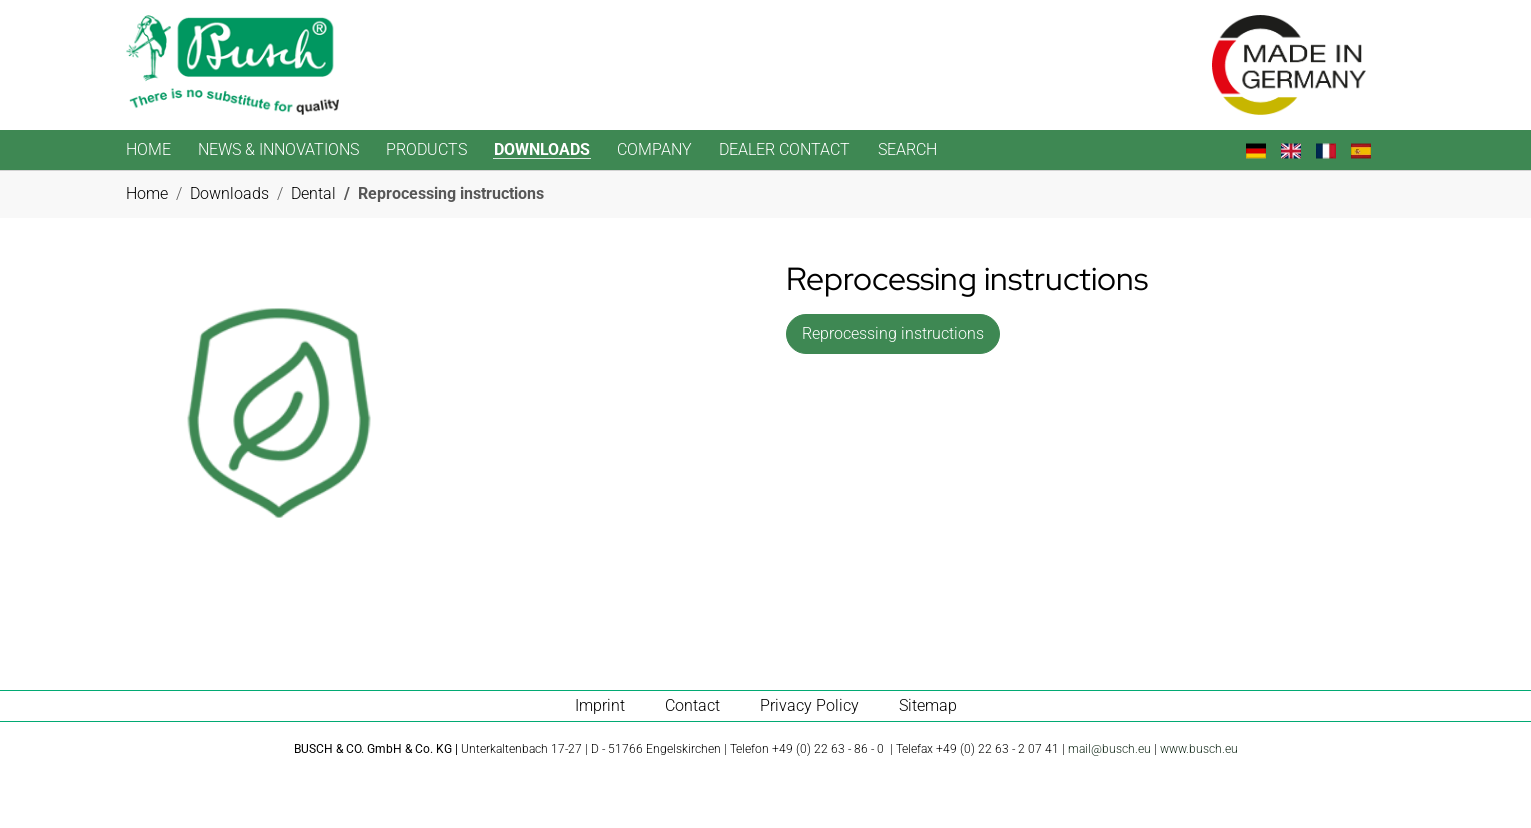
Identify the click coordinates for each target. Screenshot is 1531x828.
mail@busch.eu (1109, 749)
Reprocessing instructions (893, 333)
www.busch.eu (1199, 749)
